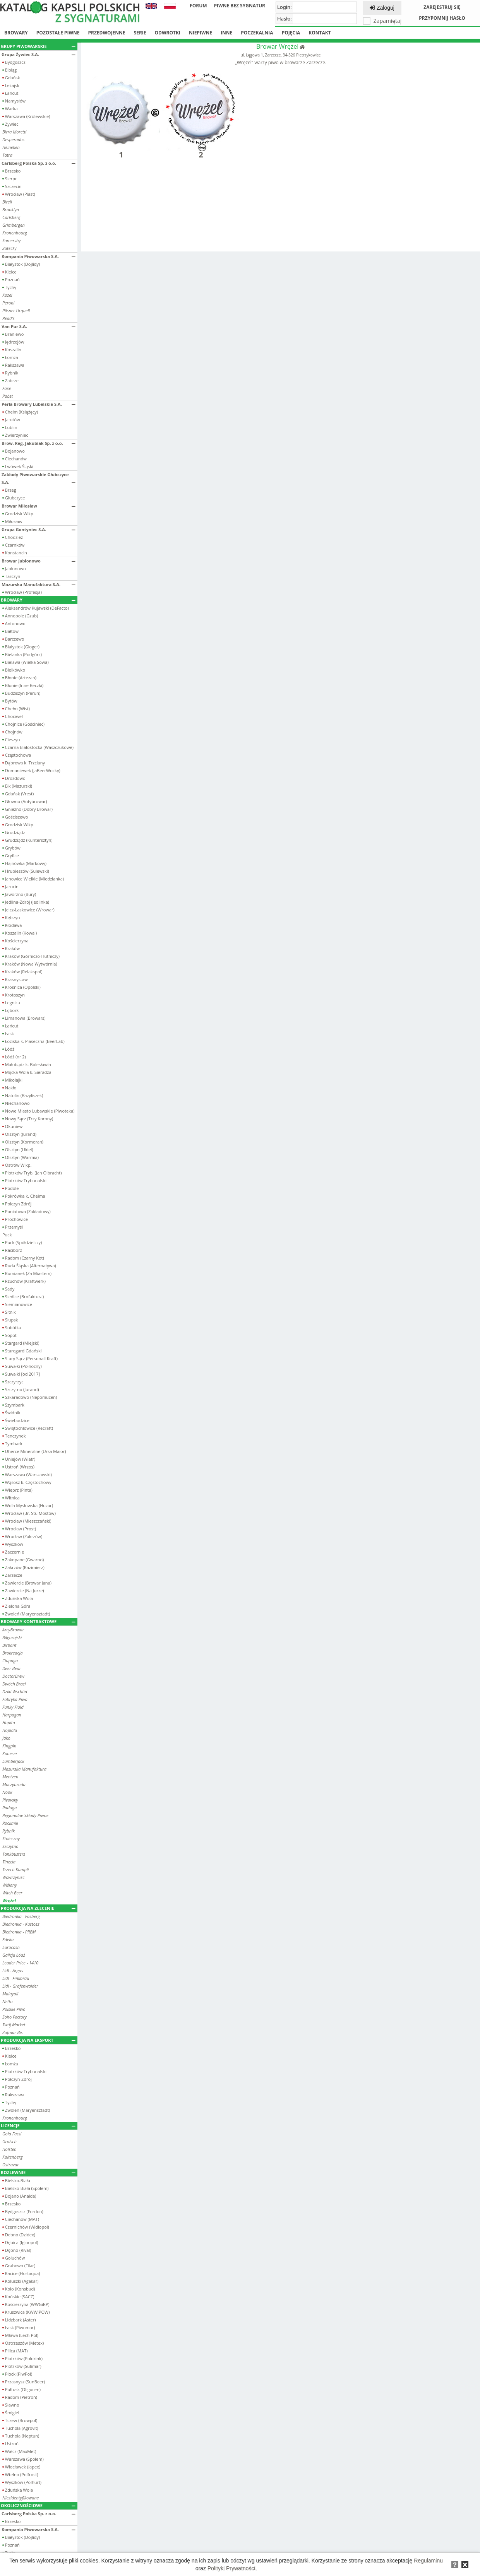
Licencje (38, 2125)
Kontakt (320, 32)
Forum (198, 5)
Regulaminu (428, 2560)
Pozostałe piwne (58, 32)
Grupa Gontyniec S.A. (38, 529)
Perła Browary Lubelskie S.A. (38, 404)
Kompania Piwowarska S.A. (38, 256)
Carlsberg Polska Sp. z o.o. (38, 163)
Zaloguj (382, 8)
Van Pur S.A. (38, 326)
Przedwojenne (106, 32)
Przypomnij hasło (442, 18)
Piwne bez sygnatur (239, 5)
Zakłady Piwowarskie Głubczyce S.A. (38, 478)
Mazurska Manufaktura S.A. (38, 584)
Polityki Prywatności (231, 2568)
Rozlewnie (38, 2172)
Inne (226, 32)
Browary (16, 32)
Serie (140, 32)
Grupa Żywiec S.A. (38, 54)
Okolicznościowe (38, 2505)
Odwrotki (167, 32)
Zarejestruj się (442, 7)
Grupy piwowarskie (38, 46)
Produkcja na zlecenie (38, 1908)
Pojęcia (291, 32)
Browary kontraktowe (38, 1621)
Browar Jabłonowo (38, 561)
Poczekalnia (257, 32)
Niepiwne (200, 32)
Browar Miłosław (38, 506)
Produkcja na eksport (38, 2040)
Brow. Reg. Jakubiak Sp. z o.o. (38, 443)
